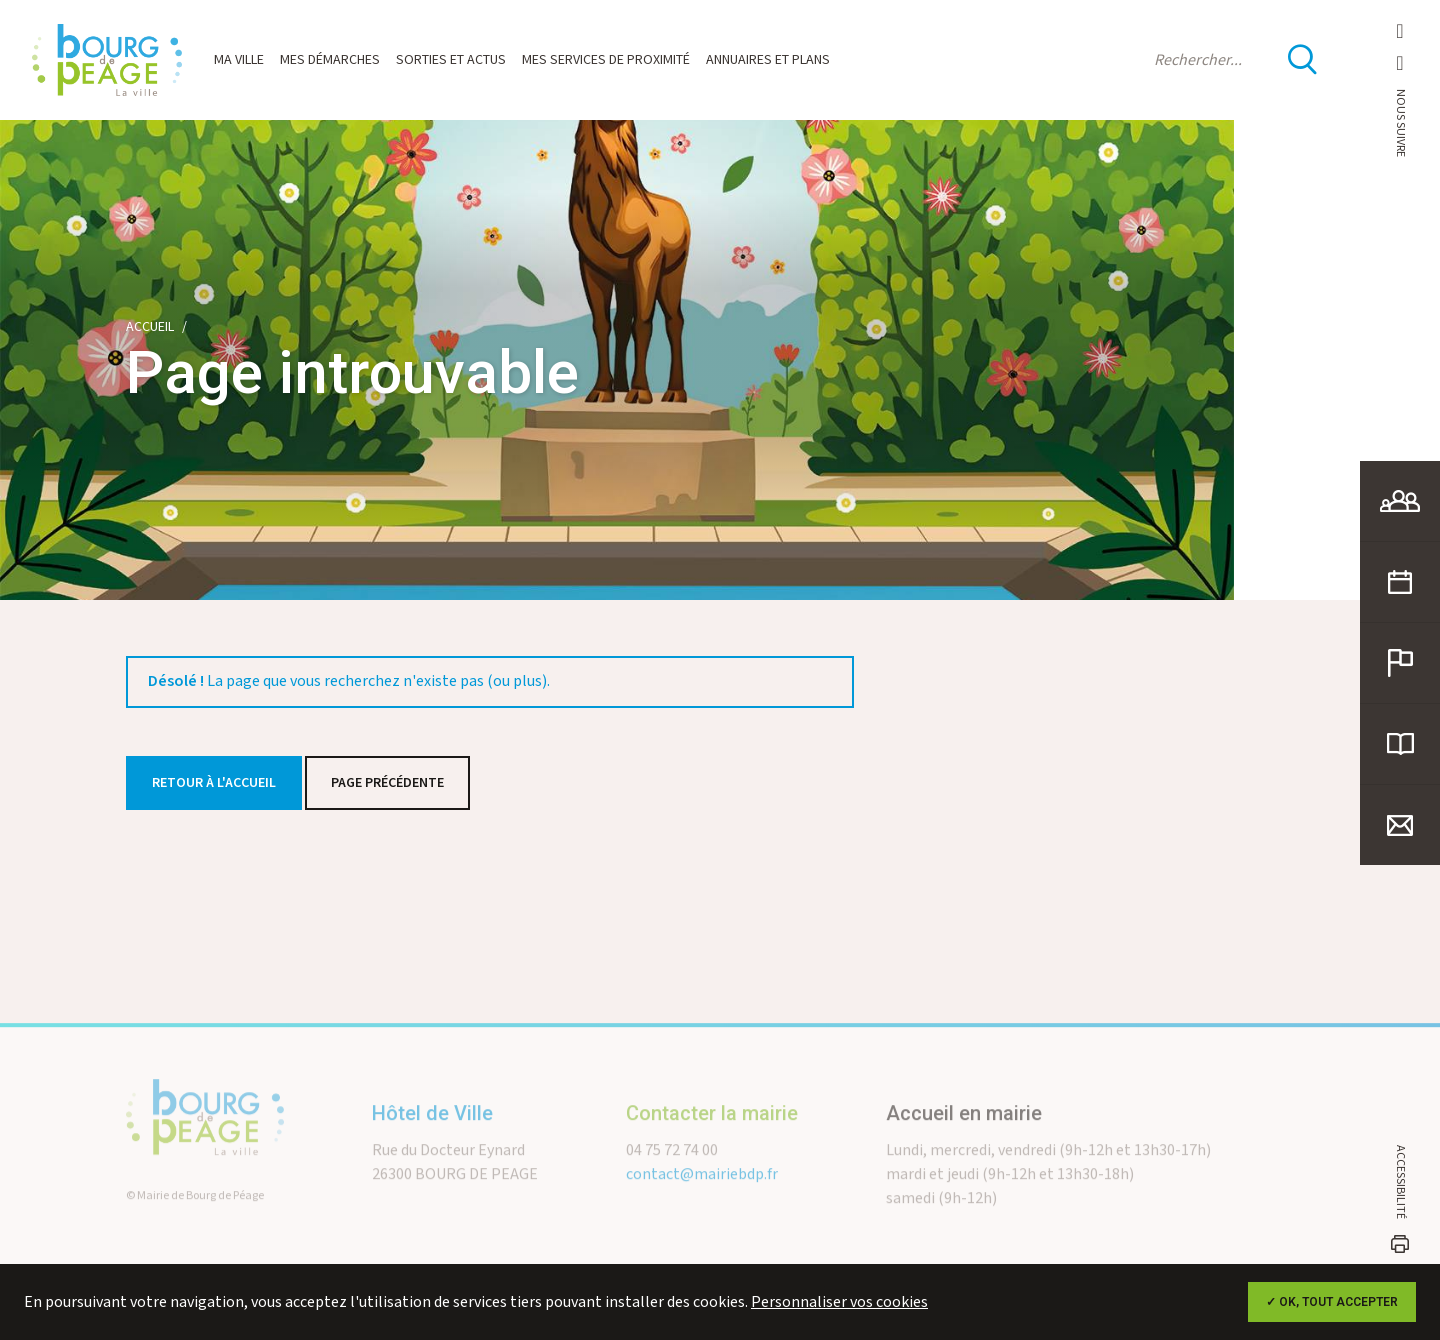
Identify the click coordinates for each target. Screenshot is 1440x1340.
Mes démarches (330, 60)
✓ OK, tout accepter (1332, 1302)
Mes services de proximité (606, 60)
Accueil (150, 327)
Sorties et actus (451, 60)
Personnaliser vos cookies (839, 1302)
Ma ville (239, 60)
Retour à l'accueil (214, 783)
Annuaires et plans (768, 60)
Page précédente (387, 783)
